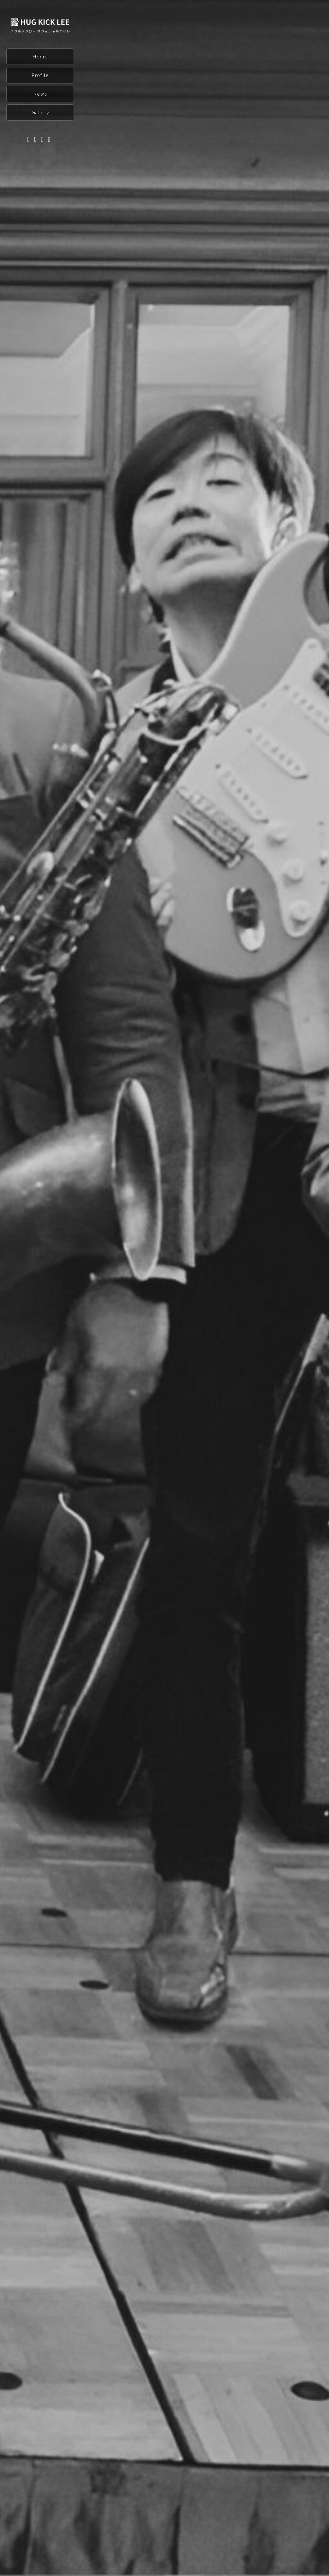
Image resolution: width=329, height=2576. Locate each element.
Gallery (40, 112)
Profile (40, 75)
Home (40, 56)
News (40, 94)
